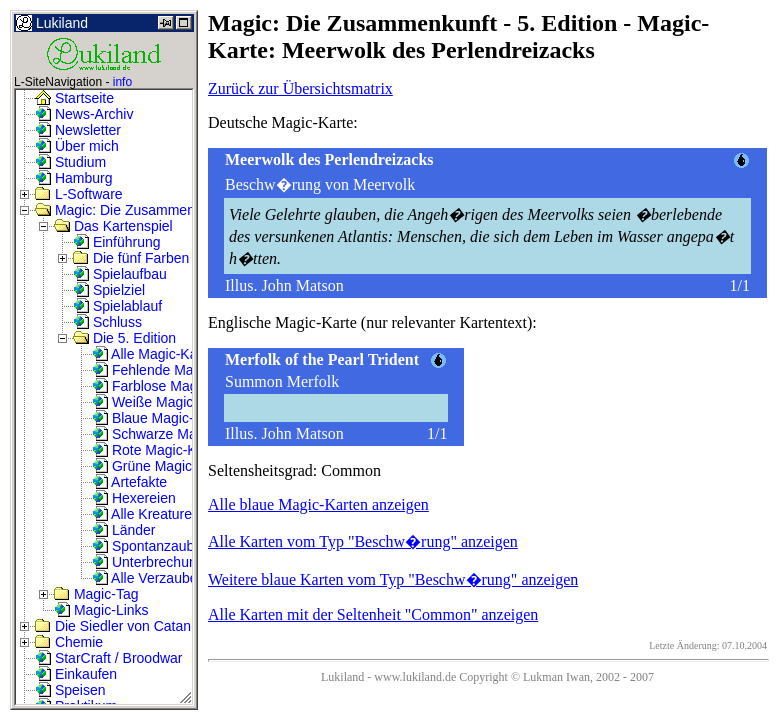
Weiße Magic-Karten (165, 402)
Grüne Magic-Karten (165, 466)
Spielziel (109, 290)
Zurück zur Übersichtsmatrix (300, 88)
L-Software (79, 194)
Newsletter (78, 130)
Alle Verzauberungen (166, 578)
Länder (123, 530)
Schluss (107, 322)
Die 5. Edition (124, 338)
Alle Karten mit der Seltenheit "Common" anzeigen (373, 614)
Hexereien (134, 498)
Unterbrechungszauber (173, 562)
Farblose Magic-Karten (173, 386)
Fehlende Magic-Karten (174, 370)
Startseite (74, 98)
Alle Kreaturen (146, 514)
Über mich (77, 146)
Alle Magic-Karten (157, 354)
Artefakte (129, 482)
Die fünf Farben (131, 258)
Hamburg (73, 178)
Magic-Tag (96, 594)
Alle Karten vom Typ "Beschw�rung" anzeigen (363, 541)
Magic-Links (101, 610)
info (122, 82)
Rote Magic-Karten (160, 450)
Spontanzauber (149, 546)
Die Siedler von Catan (113, 626)
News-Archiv (84, 114)
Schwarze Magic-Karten (176, 434)
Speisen (70, 690)
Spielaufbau (120, 274)
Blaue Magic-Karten (163, 418)
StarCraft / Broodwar (109, 658)
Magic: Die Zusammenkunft (130, 210)
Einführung (117, 242)
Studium (70, 162)
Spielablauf (117, 306)
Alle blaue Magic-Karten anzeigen (318, 504)
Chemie (69, 642)
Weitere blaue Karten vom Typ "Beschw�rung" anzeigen (393, 579)
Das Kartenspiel (113, 226)
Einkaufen (76, 674)
